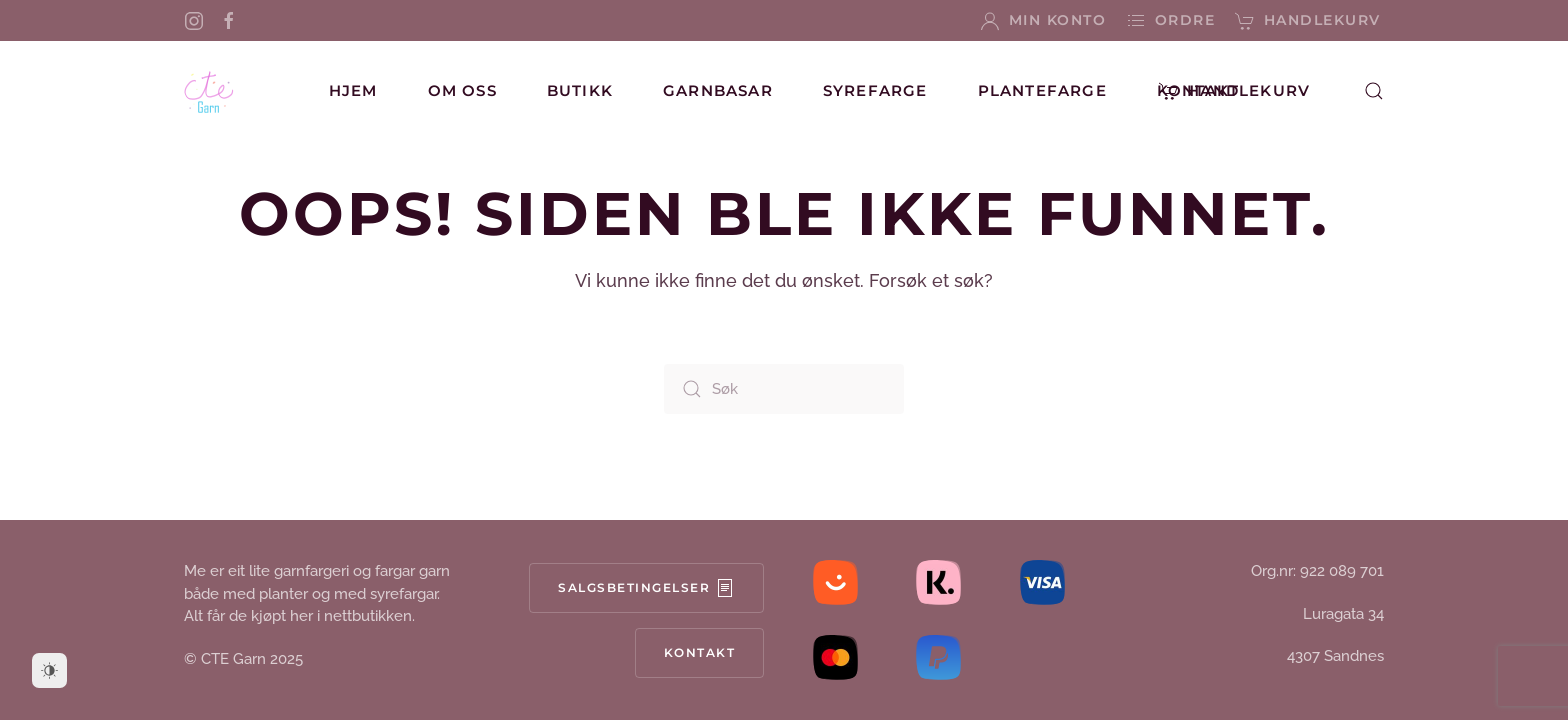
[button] (1374, 91)
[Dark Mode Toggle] (49, 670)
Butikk (580, 90)
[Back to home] (209, 91)
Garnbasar (718, 90)
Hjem (353, 90)
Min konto (1043, 21)
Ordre (1170, 21)
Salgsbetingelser (646, 588)
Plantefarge (1042, 90)
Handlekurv (1308, 21)
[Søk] (784, 389)
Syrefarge (875, 90)
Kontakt (1198, 90)
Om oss (462, 90)
